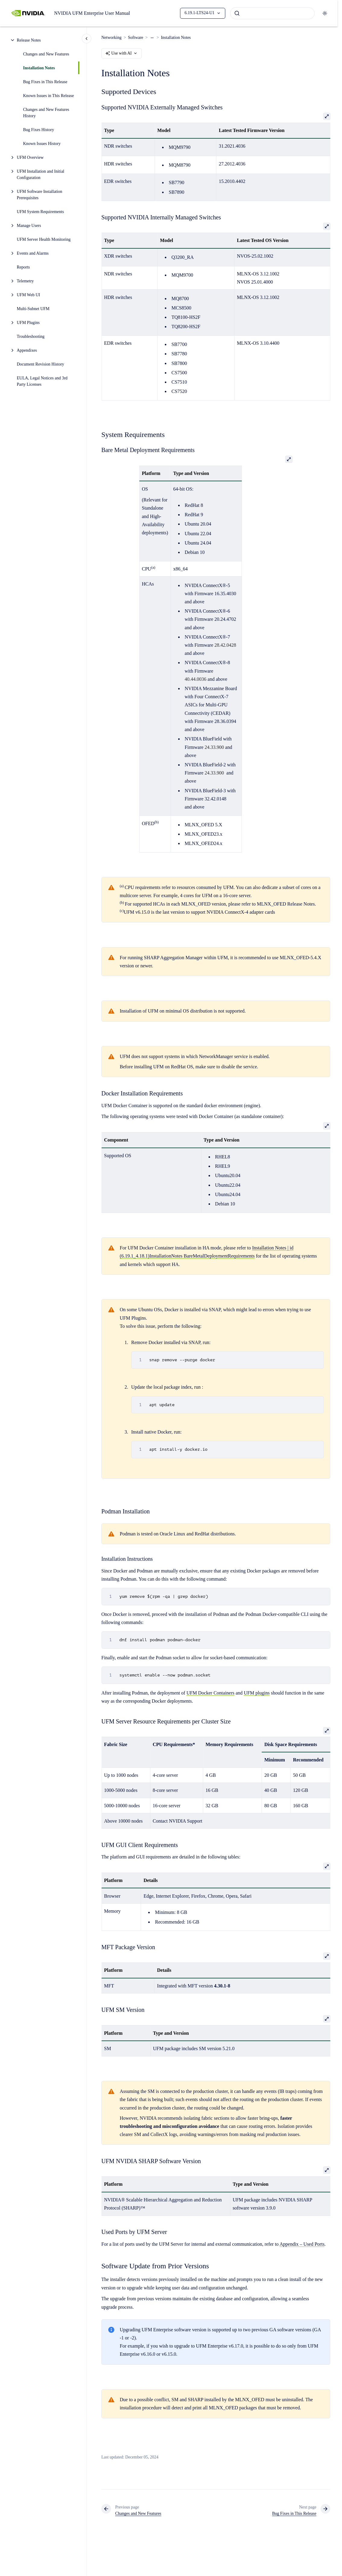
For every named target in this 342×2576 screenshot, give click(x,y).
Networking (111, 37)
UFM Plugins (28, 322)
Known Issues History (42, 143)
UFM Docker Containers (210, 1692)
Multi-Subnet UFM (34, 308)
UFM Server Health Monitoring (44, 239)
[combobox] (272, 13)
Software (135, 37)
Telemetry (25, 281)
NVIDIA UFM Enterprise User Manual (92, 13)
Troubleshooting (31, 336)
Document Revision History (40, 364)
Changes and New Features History (46, 112)
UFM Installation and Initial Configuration (40, 174)
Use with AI (121, 53)
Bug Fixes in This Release (45, 82)
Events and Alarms (33, 253)
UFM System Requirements (40, 211)
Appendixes (27, 350)
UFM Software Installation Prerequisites (39, 194)
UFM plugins (257, 1692)
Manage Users (29, 225)
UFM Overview (30, 157)
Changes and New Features (46, 54)
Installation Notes (39, 68)
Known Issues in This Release (48, 95)
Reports (23, 267)
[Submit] (237, 13)
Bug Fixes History (38, 129)
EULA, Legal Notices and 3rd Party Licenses (42, 381)
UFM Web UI (28, 295)
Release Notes (29, 40)
